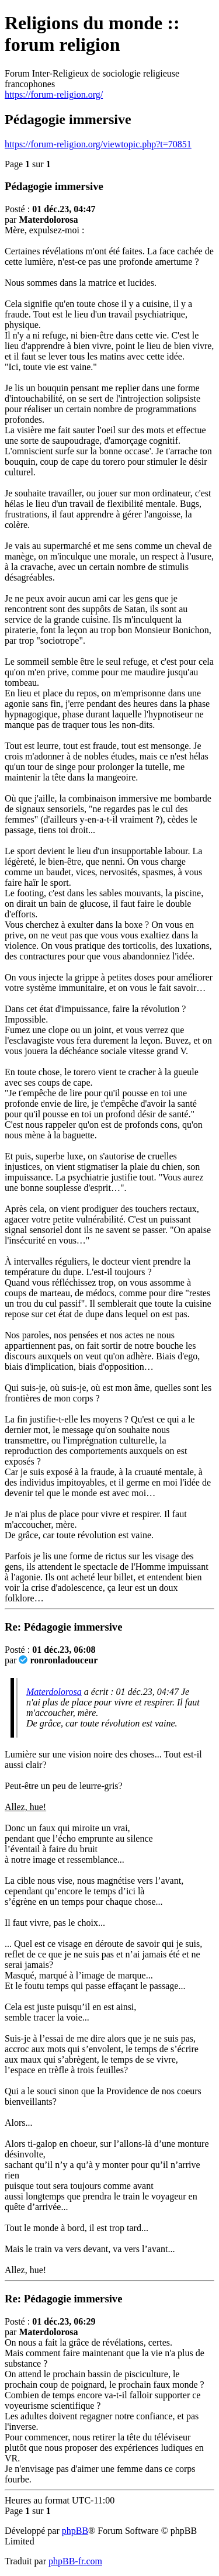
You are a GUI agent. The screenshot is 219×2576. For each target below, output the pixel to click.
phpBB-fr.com (75, 2561)
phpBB (75, 2531)
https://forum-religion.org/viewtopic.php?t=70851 (98, 144)
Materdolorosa (54, 1692)
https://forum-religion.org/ (54, 94)
